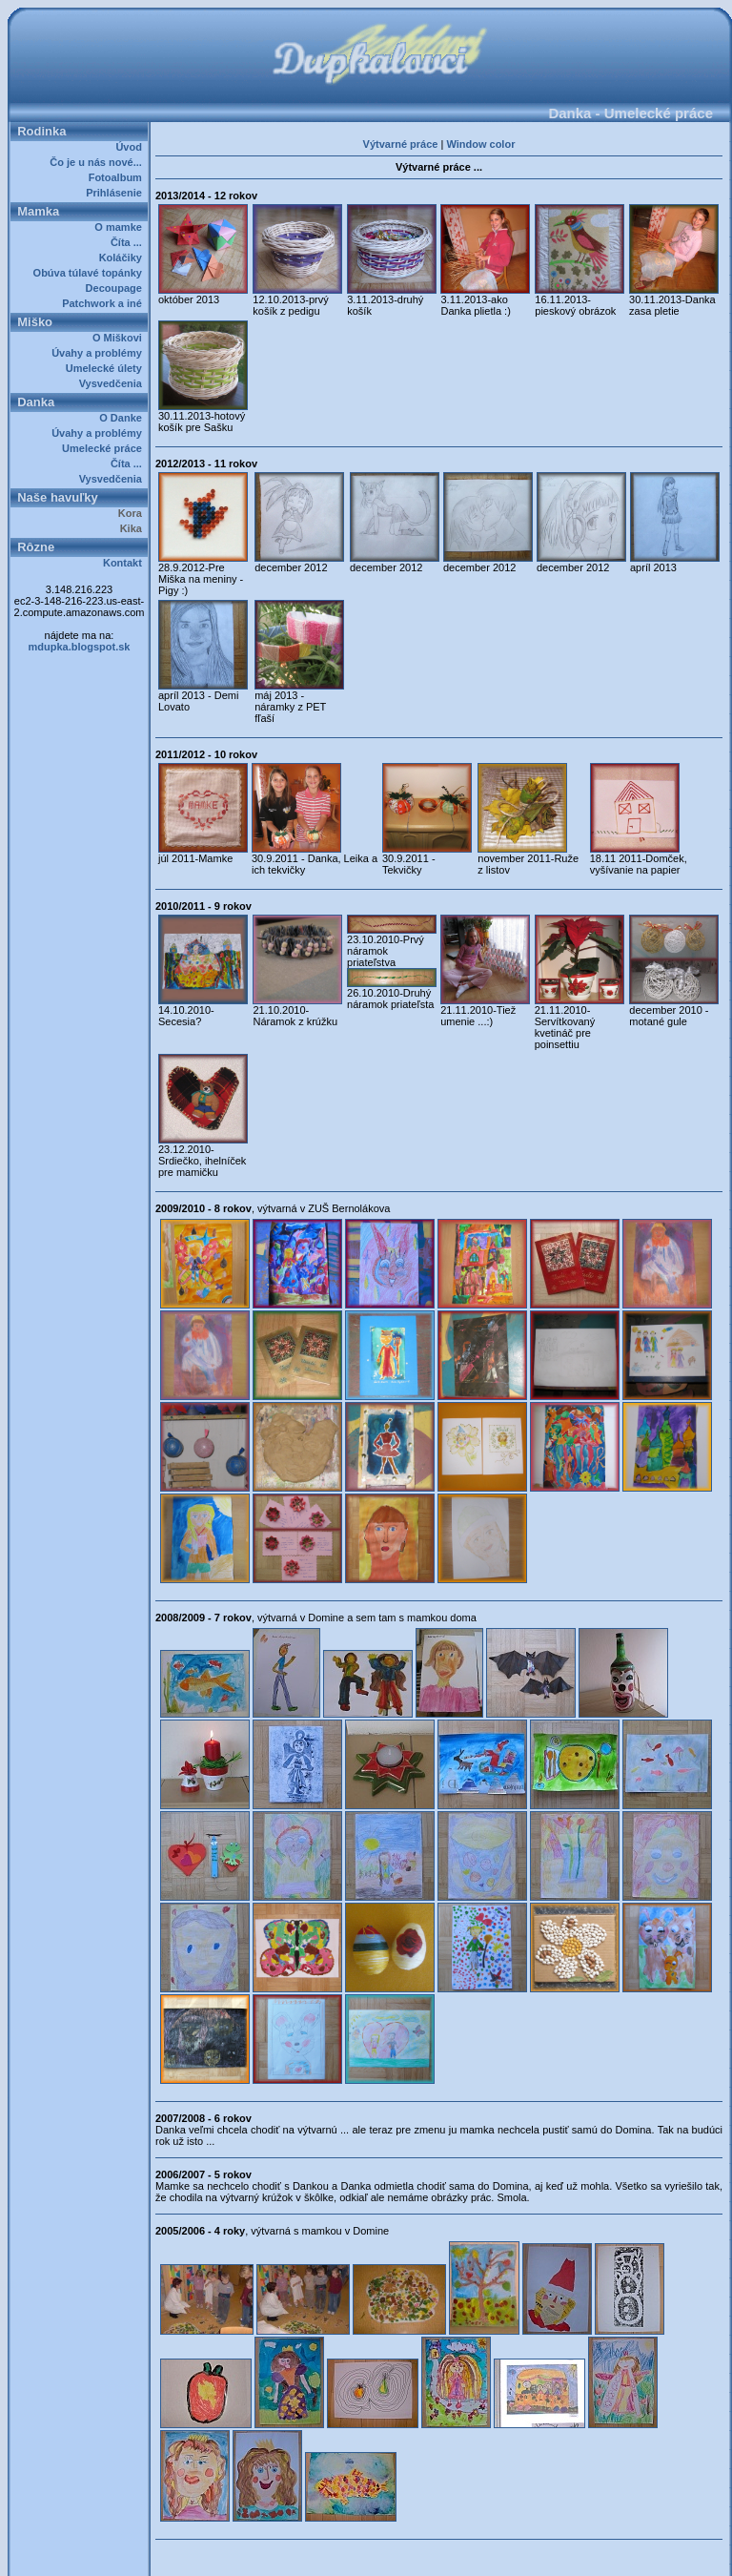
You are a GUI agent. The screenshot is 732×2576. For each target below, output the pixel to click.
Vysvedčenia (113, 383)
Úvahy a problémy (99, 353)
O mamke (121, 227)
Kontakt (125, 562)
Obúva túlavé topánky (90, 272)
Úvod (131, 147)
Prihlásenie (117, 192)
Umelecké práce (105, 448)
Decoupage (117, 288)
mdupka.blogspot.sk (80, 646)
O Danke (123, 417)
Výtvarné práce (400, 144)
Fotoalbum (118, 177)
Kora (133, 513)
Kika (134, 528)
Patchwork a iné (105, 303)
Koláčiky (123, 257)
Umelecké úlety (107, 368)
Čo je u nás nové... (99, 162)
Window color (480, 144)
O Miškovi (120, 337)
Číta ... (129, 242)
